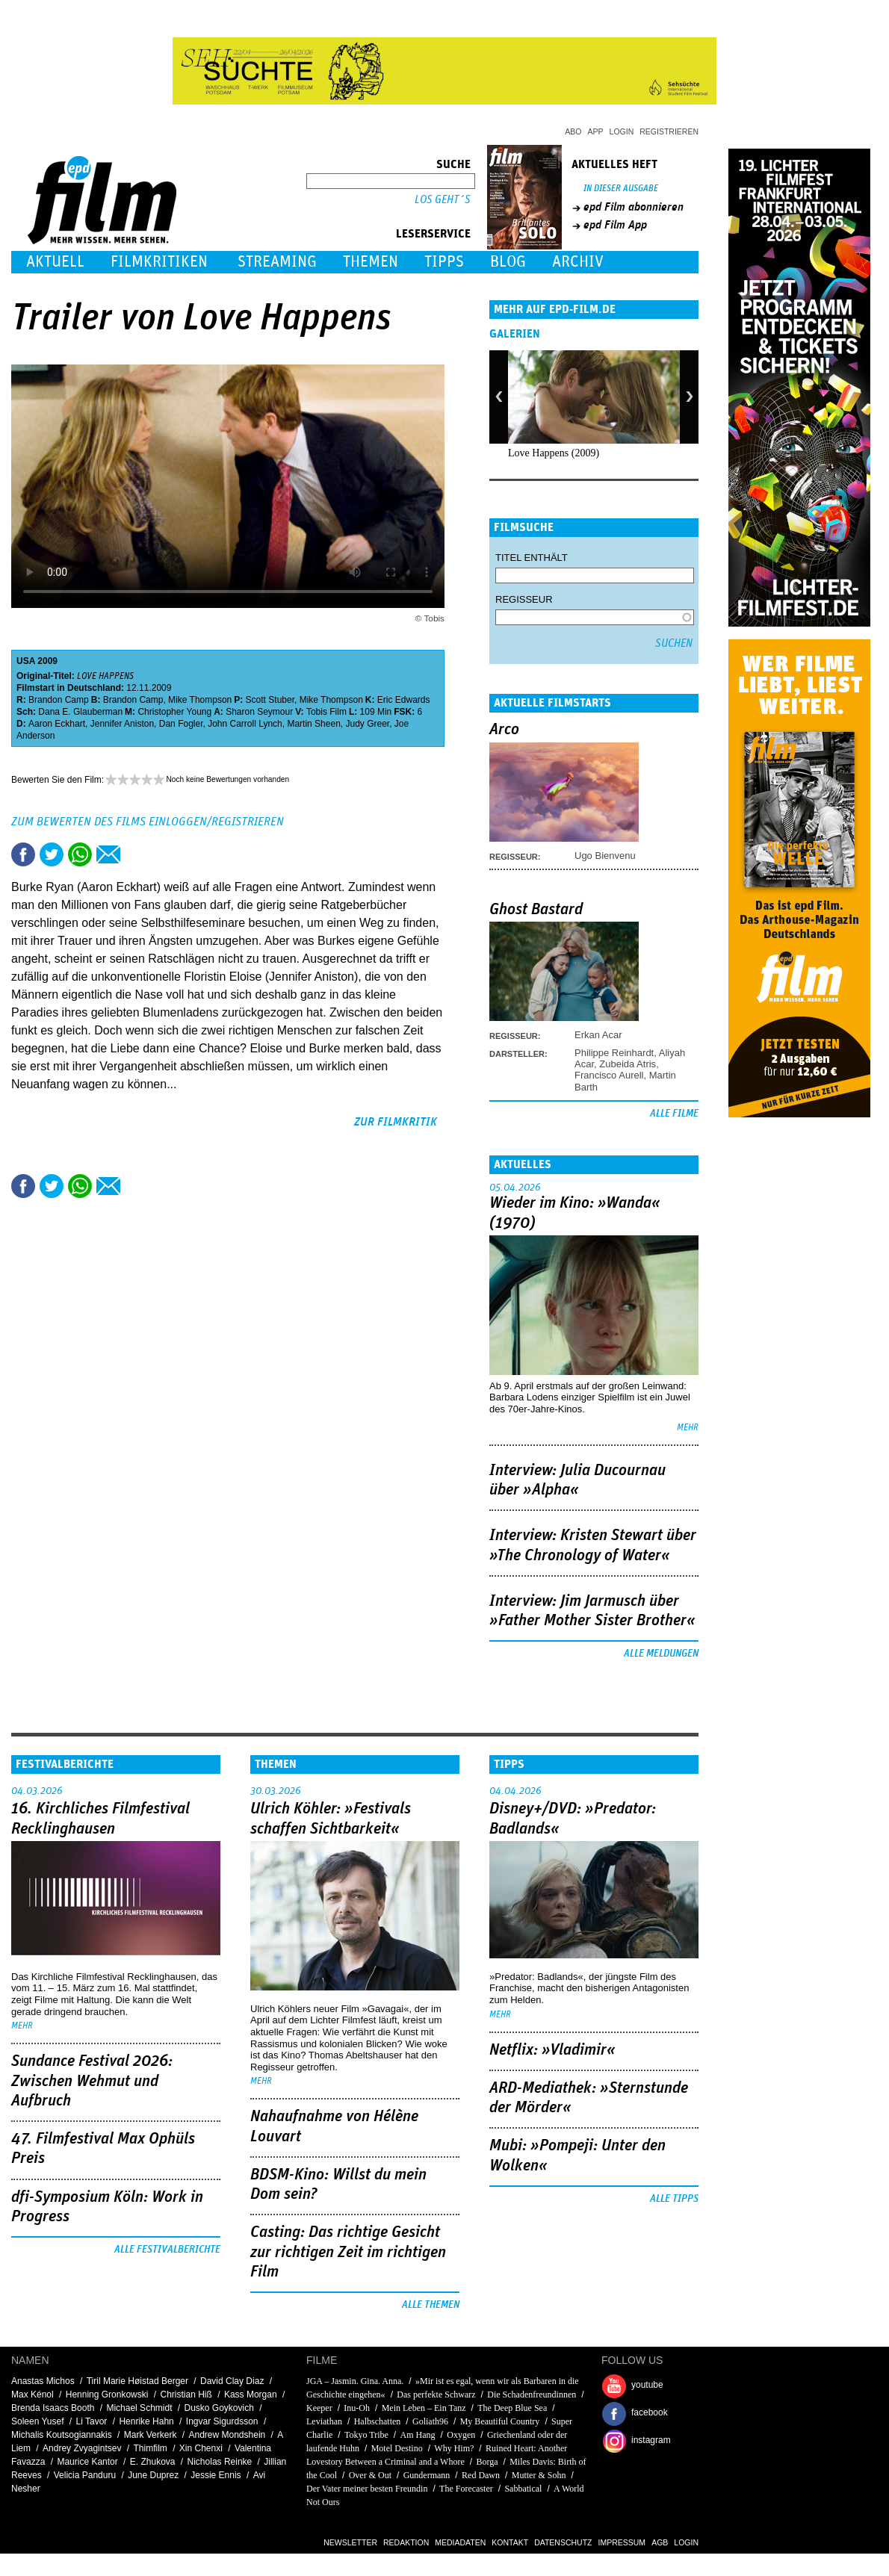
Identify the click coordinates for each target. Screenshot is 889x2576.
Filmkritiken (159, 262)
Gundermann (426, 2475)
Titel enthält (531, 557)
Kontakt (510, 2542)
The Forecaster (466, 2488)
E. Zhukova (153, 2461)
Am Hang (418, 2435)
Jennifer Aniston (122, 724)
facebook (649, 2412)
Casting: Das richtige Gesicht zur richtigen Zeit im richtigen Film (348, 2252)
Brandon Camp (58, 700)
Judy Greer (367, 724)
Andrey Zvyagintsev (82, 2448)
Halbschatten (377, 2421)
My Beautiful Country (500, 2421)
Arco (504, 729)
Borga (487, 2461)
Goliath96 (430, 2421)
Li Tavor (92, 2421)
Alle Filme (674, 1113)
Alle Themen (430, 2305)
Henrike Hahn (146, 2421)
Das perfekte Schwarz (436, 2394)
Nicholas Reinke (220, 2461)
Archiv (578, 262)
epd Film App (615, 225)
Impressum (622, 2542)
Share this (23, 854)
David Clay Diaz (232, 2381)
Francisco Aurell (608, 1075)
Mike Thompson (200, 700)
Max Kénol (32, 2394)
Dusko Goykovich (219, 2408)
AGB (659, 2542)
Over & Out (370, 2475)
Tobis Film (326, 712)
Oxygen (461, 2435)
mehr (687, 1428)
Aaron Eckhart (56, 724)
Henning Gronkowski (107, 2394)
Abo (573, 131)
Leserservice (433, 234)
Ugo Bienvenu (605, 855)
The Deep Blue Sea (512, 2408)
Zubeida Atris (627, 1064)
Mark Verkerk (150, 2435)
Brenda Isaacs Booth (52, 2408)
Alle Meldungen (661, 1653)
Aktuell (55, 262)
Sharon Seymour (259, 712)
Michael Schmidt (139, 2408)
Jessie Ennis (215, 2475)
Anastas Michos (43, 2381)
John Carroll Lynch (245, 724)
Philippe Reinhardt (614, 1052)
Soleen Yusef (37, 2421)
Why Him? (454, 2448)
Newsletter (350, 2542)
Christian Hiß (185, 2394)
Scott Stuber (270, 700)
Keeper (319, 2408)
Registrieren (668, 131)
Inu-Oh (357, 2408)
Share (80, 854)
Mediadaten (460, 2542)
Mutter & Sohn (539, 2475)
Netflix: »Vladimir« (552, 2050)
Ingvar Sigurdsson (222, 2421)
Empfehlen (108, 854)
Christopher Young (174, 712)
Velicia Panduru (85, 2475)
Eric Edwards (403, 700)
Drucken (137, 854)
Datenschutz (563, 2542)
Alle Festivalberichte (167, 2249)
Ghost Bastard (536, 909)
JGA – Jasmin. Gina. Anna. (354, 2381)
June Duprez (153, 2475)
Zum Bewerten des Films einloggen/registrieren (147, 822)
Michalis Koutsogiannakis (61, 2435)
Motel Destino (397, 2448)
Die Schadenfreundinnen (531, 2394)
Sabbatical (523, 2488)
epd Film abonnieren (633, 207)
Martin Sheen (313, 724)
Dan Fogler (181, 724)
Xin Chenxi (201, 2448)
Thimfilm (150, 2448)
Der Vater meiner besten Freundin (366, 2488)
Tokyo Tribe (366, 2435)
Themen (370, 262)
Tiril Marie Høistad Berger (137, 2381)
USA (25, 661)
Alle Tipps (674, 2199)
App (596, 131)
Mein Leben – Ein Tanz (424, 2408)
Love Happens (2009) (553, 453)
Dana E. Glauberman (80, 712)
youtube (647, 2385)
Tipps (444, 262)
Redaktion (406, 2542)
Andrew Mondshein (227, 2435)
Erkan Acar (598, 1034)
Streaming (277, 262)
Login (622, 131)
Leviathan (324, 2421)
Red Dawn (481, 2475)
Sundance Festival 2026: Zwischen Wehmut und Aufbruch (92, 2081)
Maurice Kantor (87, 2461)
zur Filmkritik (395, 1122)
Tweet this (52, 854)
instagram (651, 2440)
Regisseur (524, 599)
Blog (508, 262)
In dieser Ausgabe (620, 188)
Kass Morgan (250, 2394)
